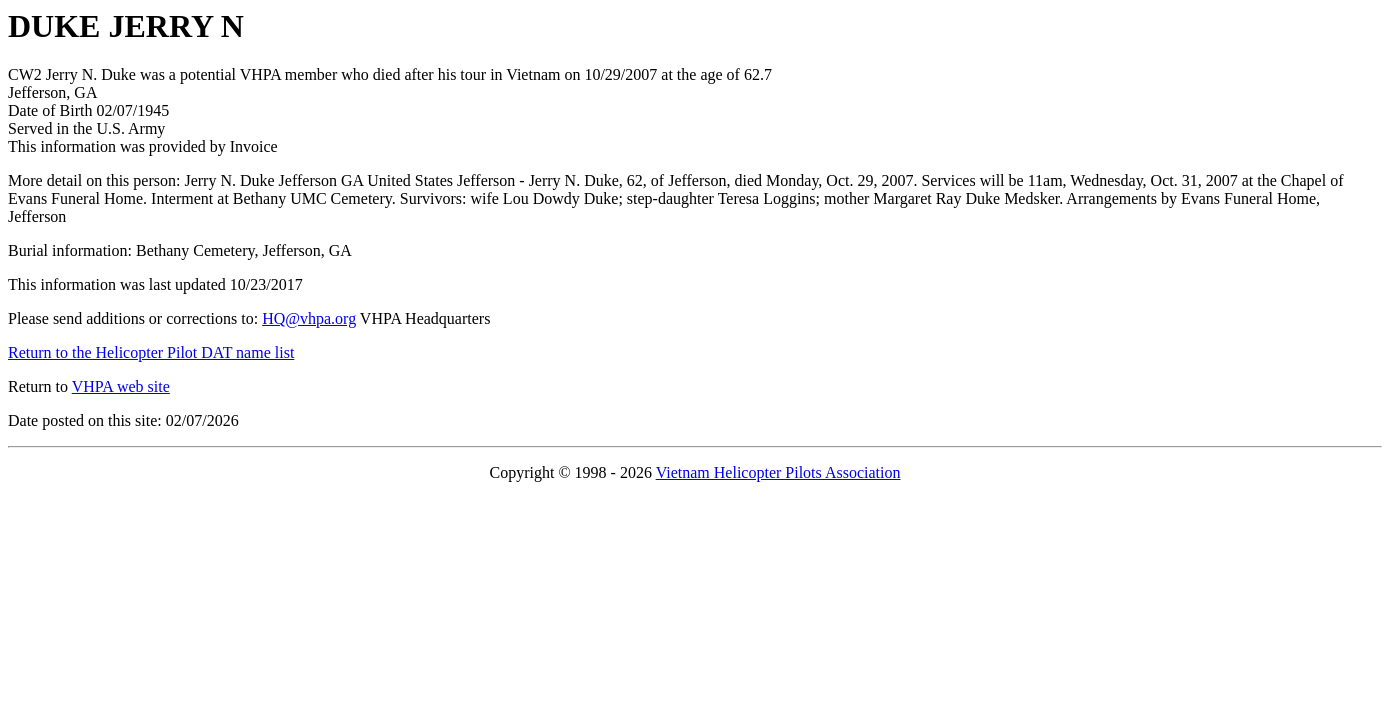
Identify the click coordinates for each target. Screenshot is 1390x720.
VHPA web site (121, 386)
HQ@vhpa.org (309, 318)
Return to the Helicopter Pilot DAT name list (151, 352)
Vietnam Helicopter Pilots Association (778, 472)
